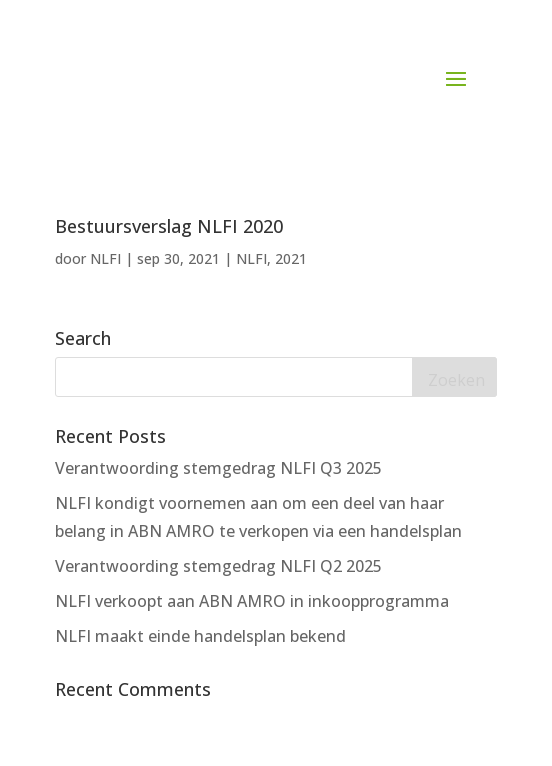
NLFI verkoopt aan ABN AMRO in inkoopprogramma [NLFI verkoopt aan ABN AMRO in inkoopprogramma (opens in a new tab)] (252, 601)
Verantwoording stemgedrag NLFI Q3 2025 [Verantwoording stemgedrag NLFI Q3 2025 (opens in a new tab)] (218, 468)
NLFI (105, 258)
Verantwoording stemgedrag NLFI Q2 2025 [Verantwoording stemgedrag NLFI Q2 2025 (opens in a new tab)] (218, 566)
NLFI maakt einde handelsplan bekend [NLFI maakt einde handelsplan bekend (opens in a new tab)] (200, 636)
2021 (291, 258)
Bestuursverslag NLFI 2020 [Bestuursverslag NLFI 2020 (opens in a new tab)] (169, 226)
